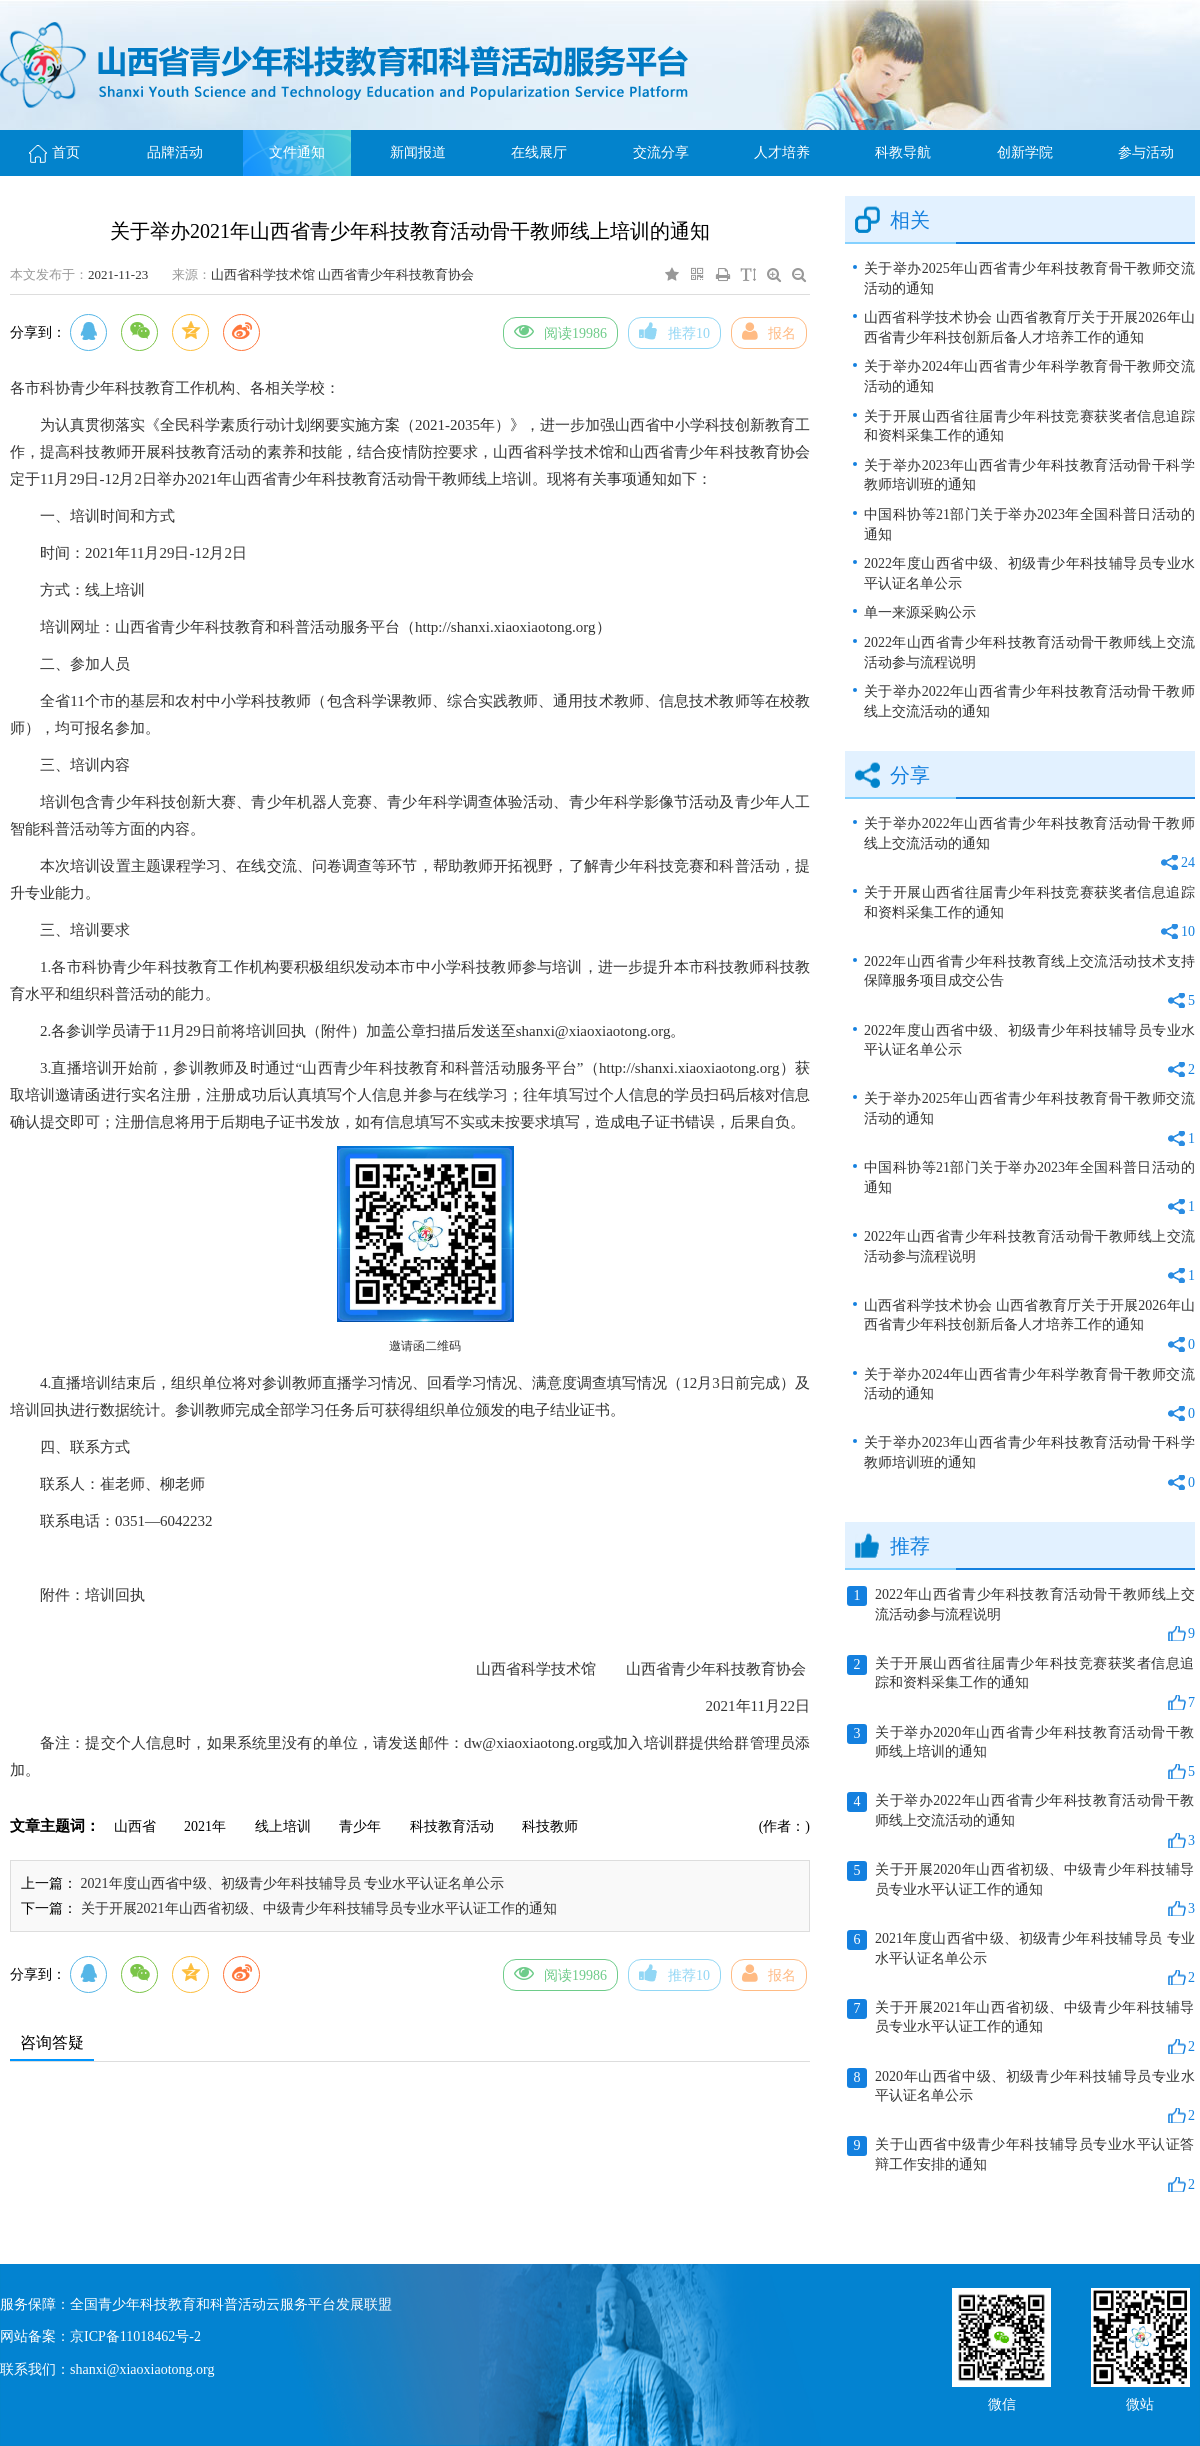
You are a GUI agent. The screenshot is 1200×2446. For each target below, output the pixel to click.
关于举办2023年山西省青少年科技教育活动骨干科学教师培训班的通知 (1029, 475)
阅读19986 (560, 331)
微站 (1140, 2402)
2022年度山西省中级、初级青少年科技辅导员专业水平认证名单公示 (1029, 573)
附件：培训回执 (92, 1595)
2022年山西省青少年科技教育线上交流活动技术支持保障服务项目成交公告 (1029, 982)
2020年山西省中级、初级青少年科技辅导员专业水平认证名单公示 (1021, 2097)
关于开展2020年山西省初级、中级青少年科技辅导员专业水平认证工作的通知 (1021, 1890)
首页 (54, 152)
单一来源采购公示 (920, 612)
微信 (1002, 2402)
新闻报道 (418, 152)
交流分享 (661, 152)
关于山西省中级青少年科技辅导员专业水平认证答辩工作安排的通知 (1021, 2165)
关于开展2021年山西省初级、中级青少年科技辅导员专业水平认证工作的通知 (319, 1908)
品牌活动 (175, 152)
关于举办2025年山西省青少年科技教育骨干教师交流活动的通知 (1029, 278)
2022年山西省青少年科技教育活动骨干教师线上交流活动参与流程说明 (1029, 652)
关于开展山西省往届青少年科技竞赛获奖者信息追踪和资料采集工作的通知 (1029, 426)
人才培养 (782, 152)
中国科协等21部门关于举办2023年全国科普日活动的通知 (1029, 524)
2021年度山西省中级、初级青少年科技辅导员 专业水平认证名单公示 (293, 1883)
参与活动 (1146, 152)
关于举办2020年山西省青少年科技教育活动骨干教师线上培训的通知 (1021, 1753)
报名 (769, 331)
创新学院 (1025, 152)
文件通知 (297, 152)
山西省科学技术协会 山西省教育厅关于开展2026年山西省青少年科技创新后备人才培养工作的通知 (1029, 327)
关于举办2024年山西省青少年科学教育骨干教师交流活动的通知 (1029, 376)
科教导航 (903, 152)
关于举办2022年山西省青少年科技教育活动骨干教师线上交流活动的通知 (1029, 701)
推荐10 (674, 331)
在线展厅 (539, 152)
